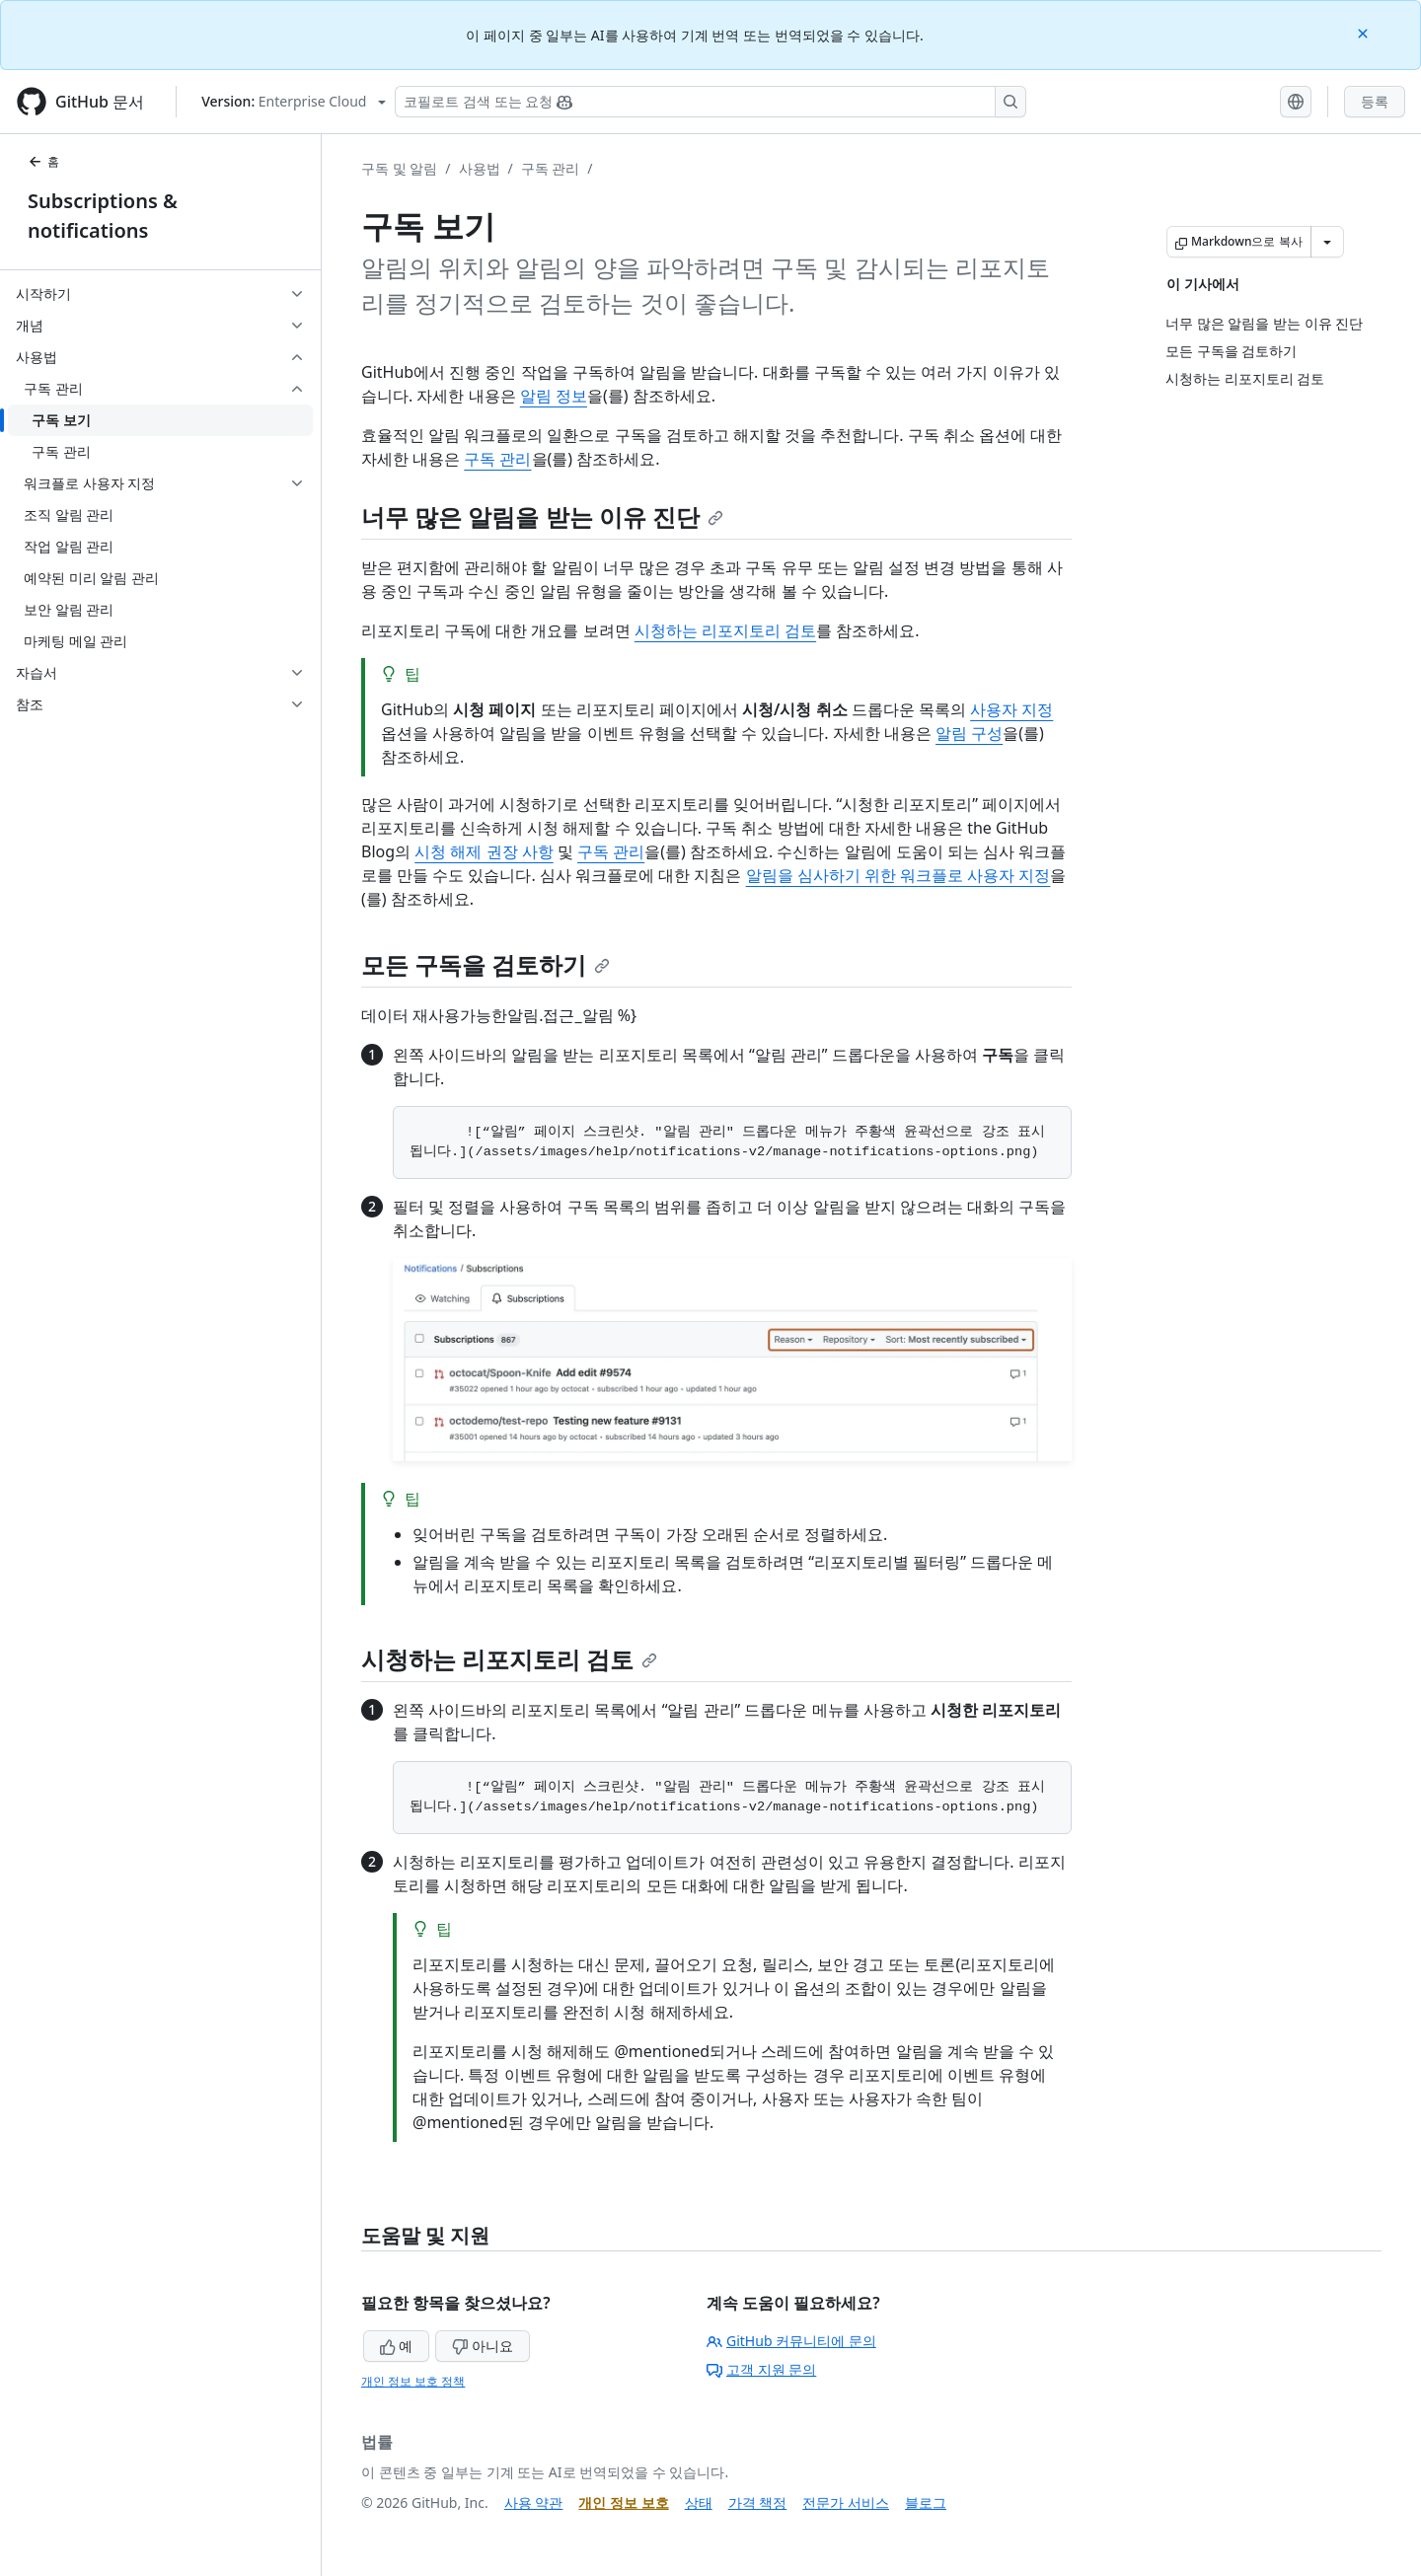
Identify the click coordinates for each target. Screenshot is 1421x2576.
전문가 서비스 (845, 2502)
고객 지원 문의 (761, 2369)
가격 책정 (757, 2502)
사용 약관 (533, 2502)
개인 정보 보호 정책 (413, 2381)
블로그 (925, 2502)
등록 (1374, 101)
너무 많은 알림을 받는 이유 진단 (542, 516)
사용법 (479, 168)
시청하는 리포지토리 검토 (725, 630)
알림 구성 (969, 733)
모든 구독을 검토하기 (485, 964)
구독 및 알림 (399, 168)
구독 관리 (550, 168)
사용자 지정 (1011, 709)
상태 (698, 2502)
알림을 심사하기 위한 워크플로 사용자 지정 (898, 875)
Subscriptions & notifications (103, 215)
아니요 (482, 2345)
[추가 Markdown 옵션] (1327, 242)
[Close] (1365, 32)
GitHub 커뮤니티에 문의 (791, 2340)
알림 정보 (553, 395)
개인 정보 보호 (623, 2502)
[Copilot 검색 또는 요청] (710, 101)
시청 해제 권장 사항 (483, 851)
